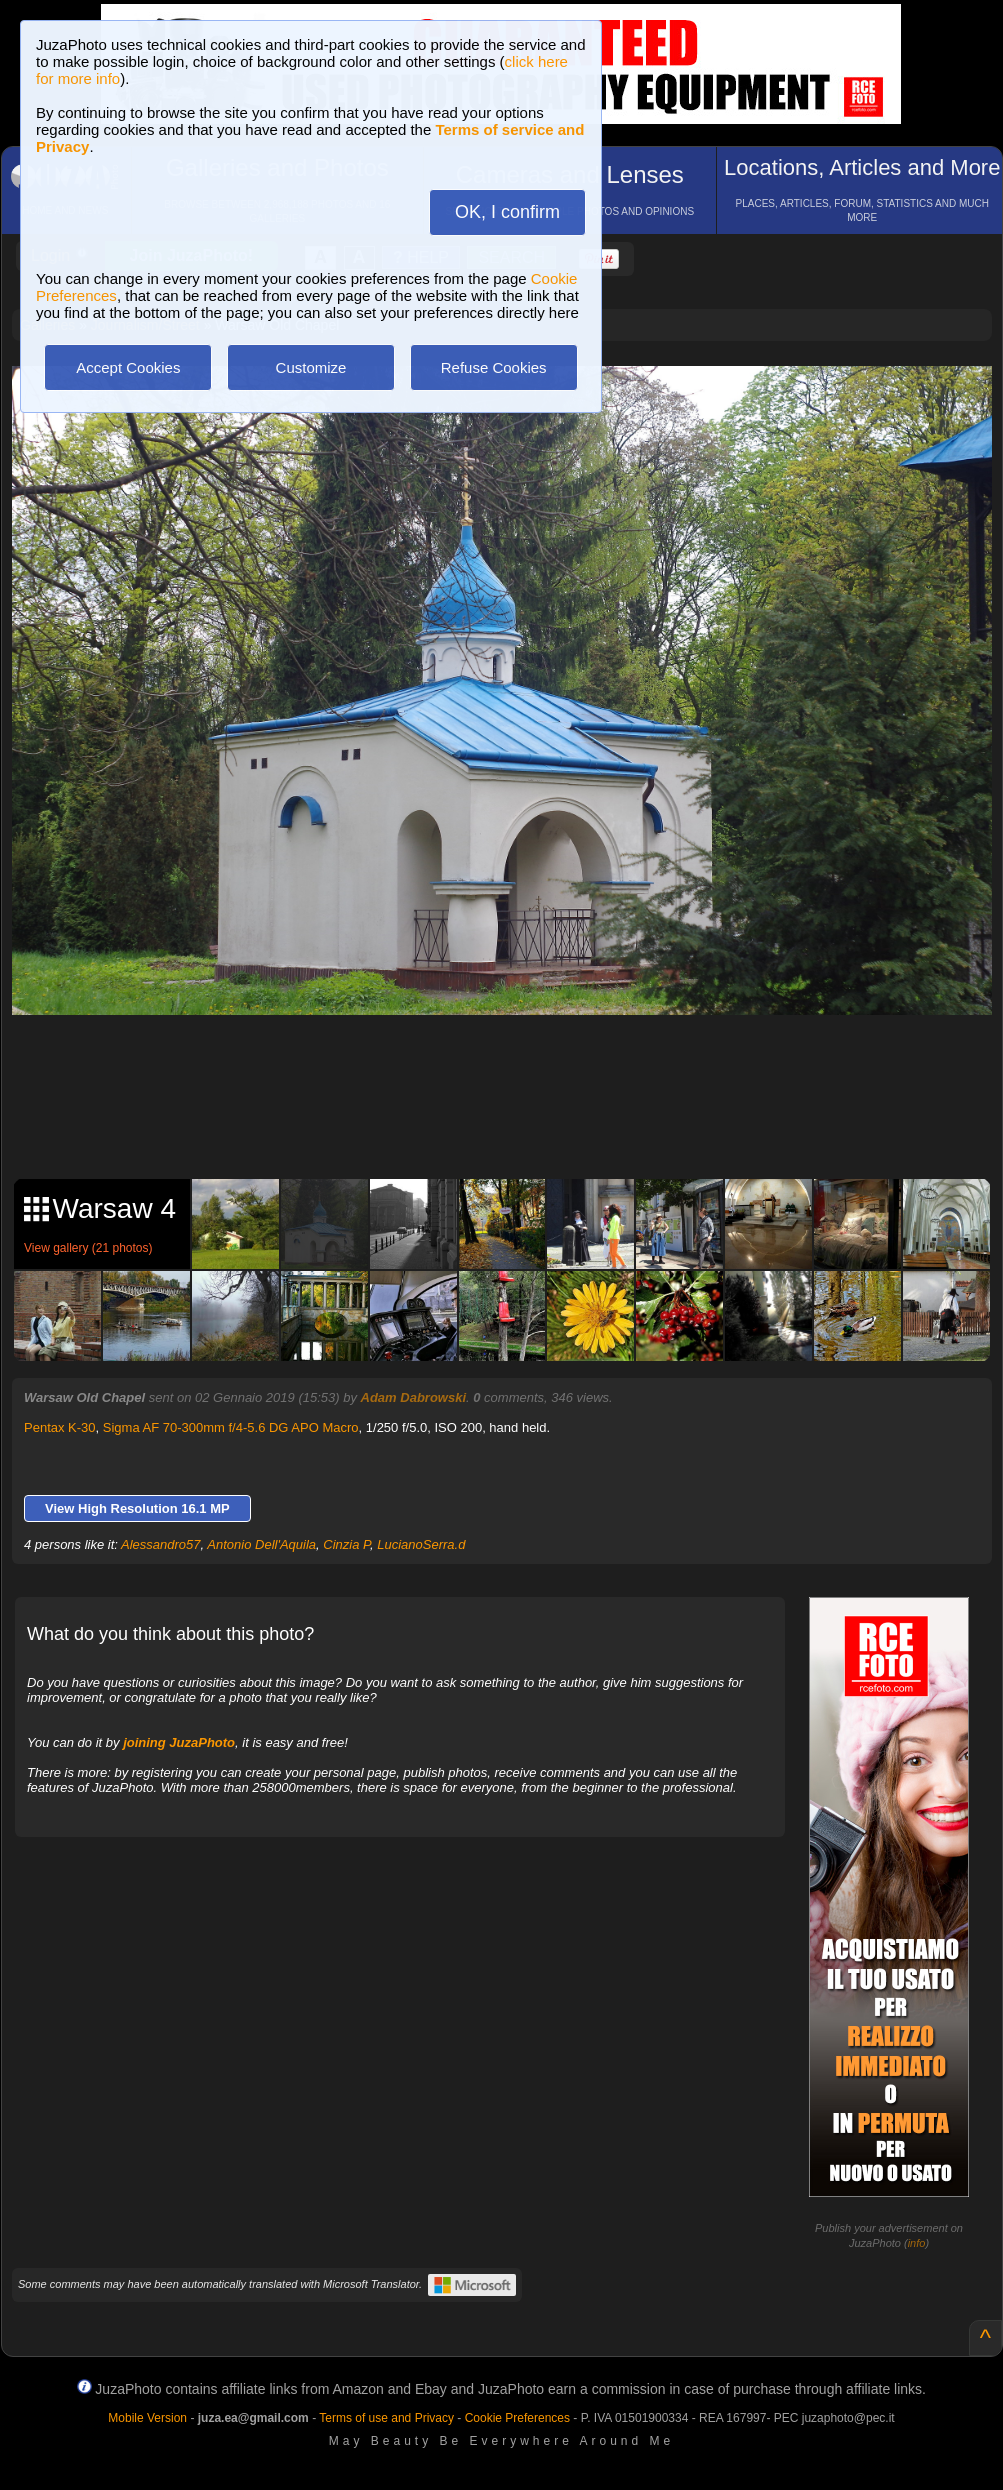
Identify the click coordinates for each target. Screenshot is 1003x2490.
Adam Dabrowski (413, 1397)
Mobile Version (147, 2418)
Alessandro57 (161, 1544)
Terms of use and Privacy (386, 2418)
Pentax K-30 (60, 1427)
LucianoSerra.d (421, 1544)
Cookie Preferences (517, 2418)
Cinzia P (346, 1544)
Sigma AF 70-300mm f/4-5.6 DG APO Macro (231, 1427)
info (917, 2243)
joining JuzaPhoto (179, 1742)
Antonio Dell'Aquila (261, 1544)
